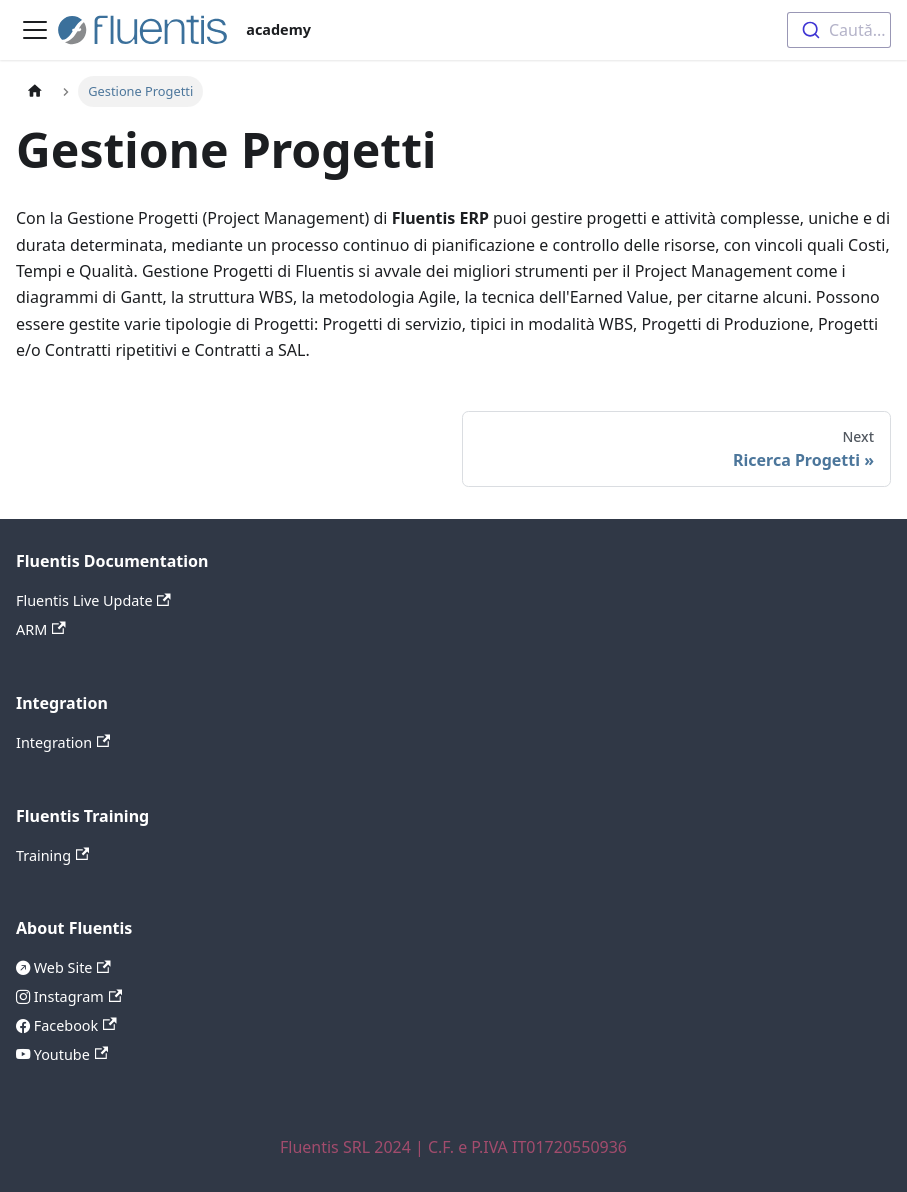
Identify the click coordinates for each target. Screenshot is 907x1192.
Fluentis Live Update (93, 600)
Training (52, 855)
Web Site (70, 967)
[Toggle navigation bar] (35, 30)
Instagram (76, 996)
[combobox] (839, 30)
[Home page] (35, 91)
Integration (63, 742)
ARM (41, 629)
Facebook (73, 1025)
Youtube (69, 1054)
